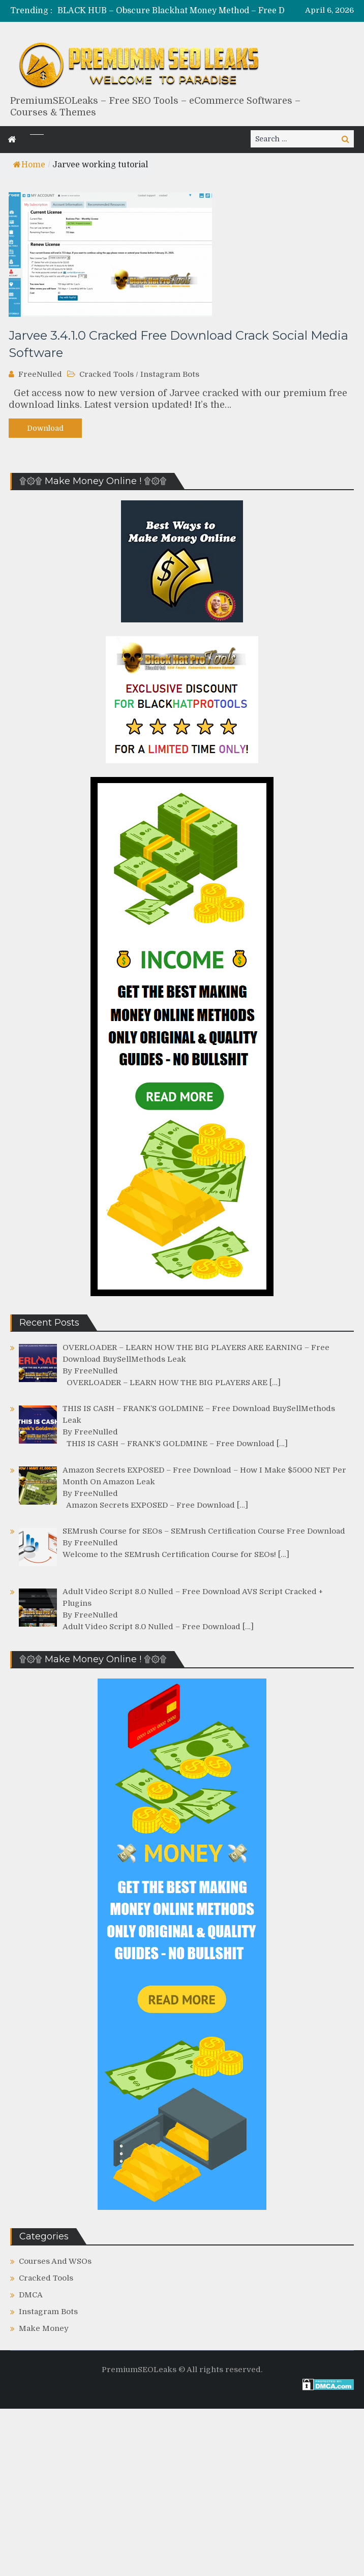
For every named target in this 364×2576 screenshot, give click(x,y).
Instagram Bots (169, 374)
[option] (210, 11)
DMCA (31, 2294)
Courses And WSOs (55, 2261)
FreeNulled (40, 374)
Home (29, 164)
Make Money (44, 2328)
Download (45, 428)
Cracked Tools (106, 374)
